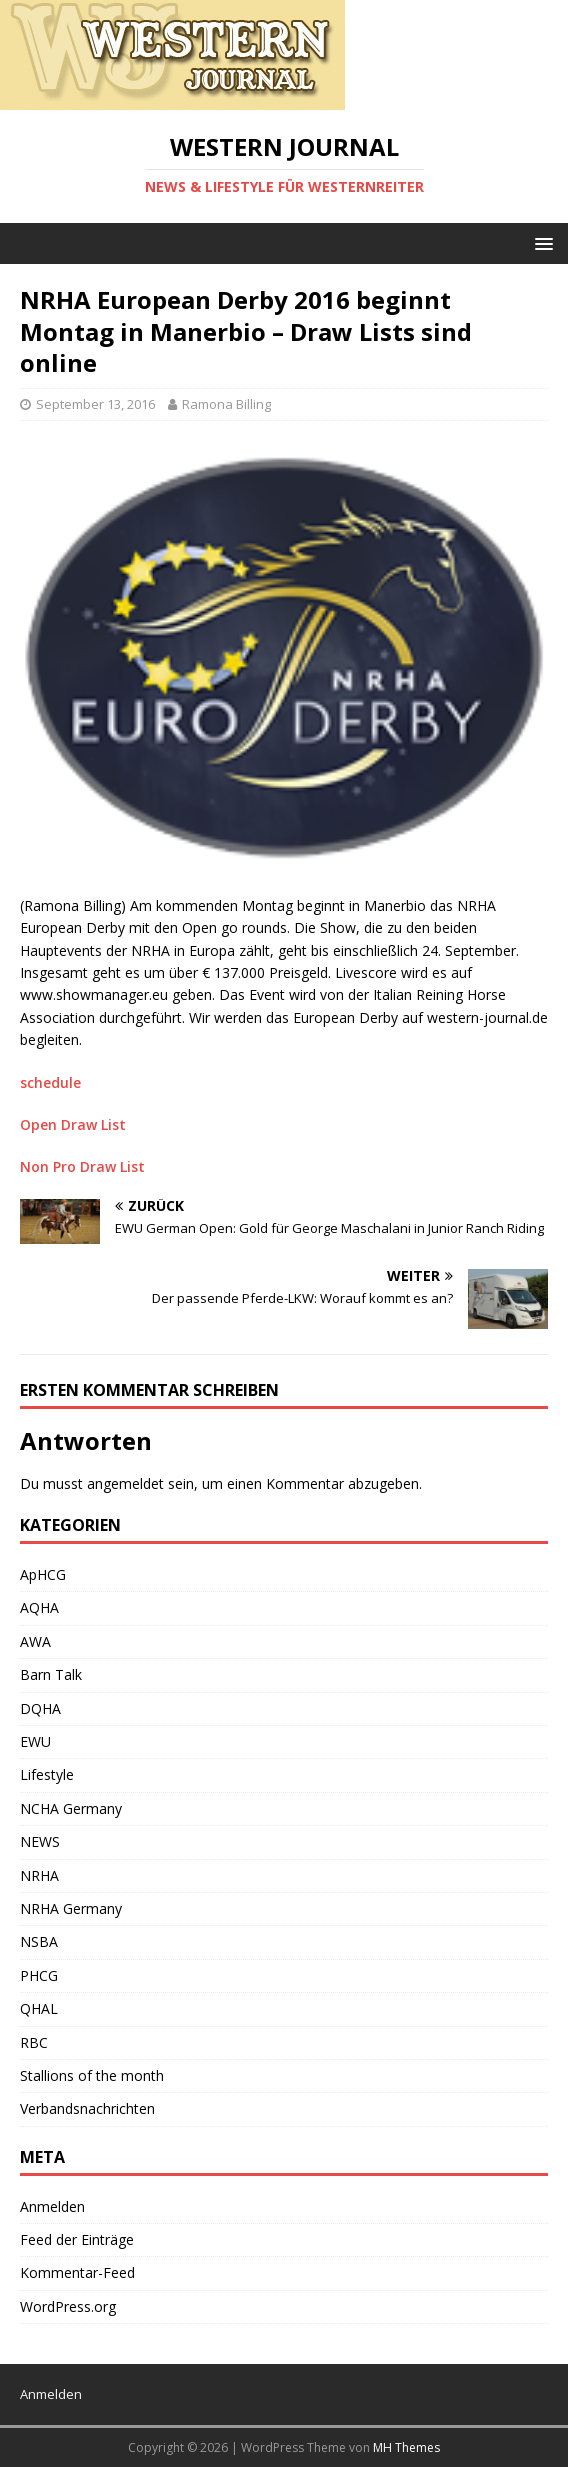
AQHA (39, 1607)
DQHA (40, 1708)
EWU (35, 1741)
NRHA (39, 1875)
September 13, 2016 (95, 404)
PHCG (39, 1975)
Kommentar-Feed (77, 2272)
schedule (50, 1082)
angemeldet (125, 1483)
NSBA (39, 1941)
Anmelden (52, 2206)
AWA (35, 1641)
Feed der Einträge (77, 2239)
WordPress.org (68, 2306)
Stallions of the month (92, 2075)
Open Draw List (73, 1124)
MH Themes (406, 2447)
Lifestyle (47, 1774)
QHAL (39, 2008)
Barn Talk (51, 1674)
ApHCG (43, 1574)
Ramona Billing (226, 404)
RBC (34, 2042)
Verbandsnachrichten (87, 2108)
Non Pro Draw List (82, 1166)
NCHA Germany (71, 1808)
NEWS (40, 1841)
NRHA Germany (71, 1908)
